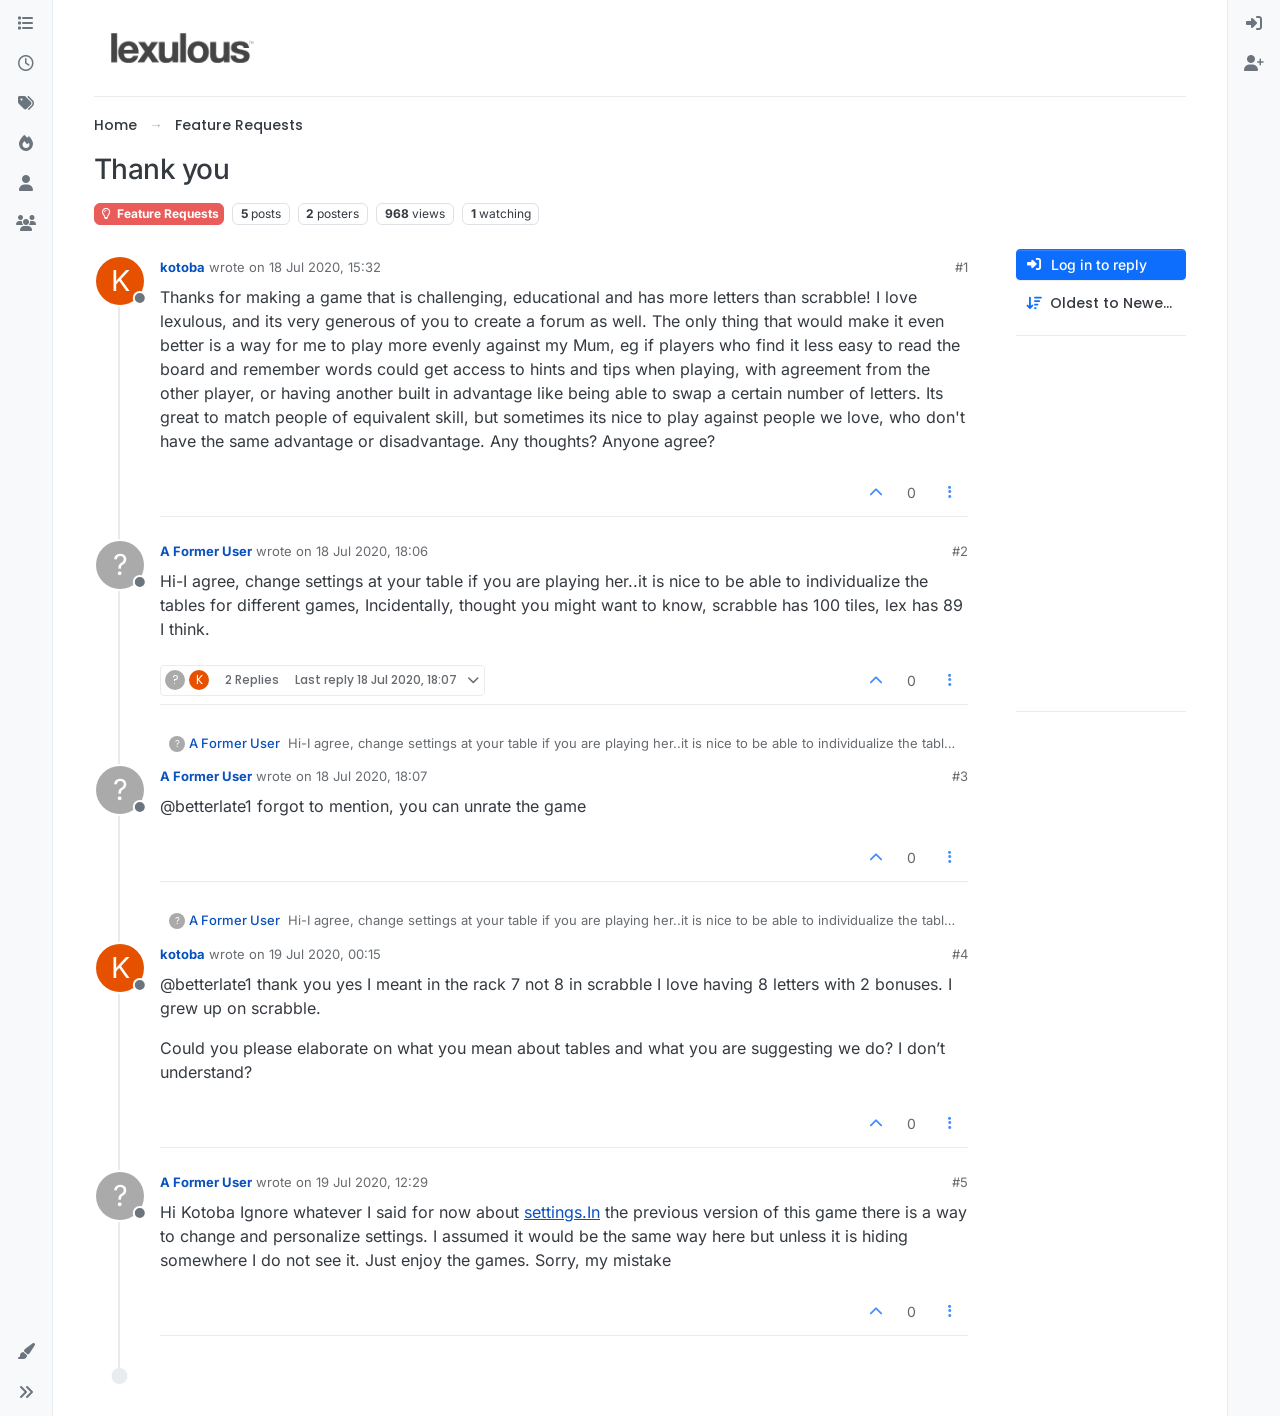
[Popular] (26, 144)
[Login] (1254, 24)
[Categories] (26, 24)
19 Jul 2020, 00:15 (325, 954)
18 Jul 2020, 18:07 (371, 776)
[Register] (1254, 64)
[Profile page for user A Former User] (120, 565)
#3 (960, 776)
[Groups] (26, 224)
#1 (961, 267)
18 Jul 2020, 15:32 (325, 267)
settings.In (562, 1212)
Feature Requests (159, 213)
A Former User (206, 551)
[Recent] (26, 64)
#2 (960, 551)
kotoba (182, 267)
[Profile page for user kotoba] (120, 281)
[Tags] (26, 104)
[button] (26, 1352)
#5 (960, 1182)
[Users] (26, 184)
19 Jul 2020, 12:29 (372, 1182)
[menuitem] (1254, 24)
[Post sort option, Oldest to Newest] (1101, 303)
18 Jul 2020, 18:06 (372, 551)
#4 (960, 954)
